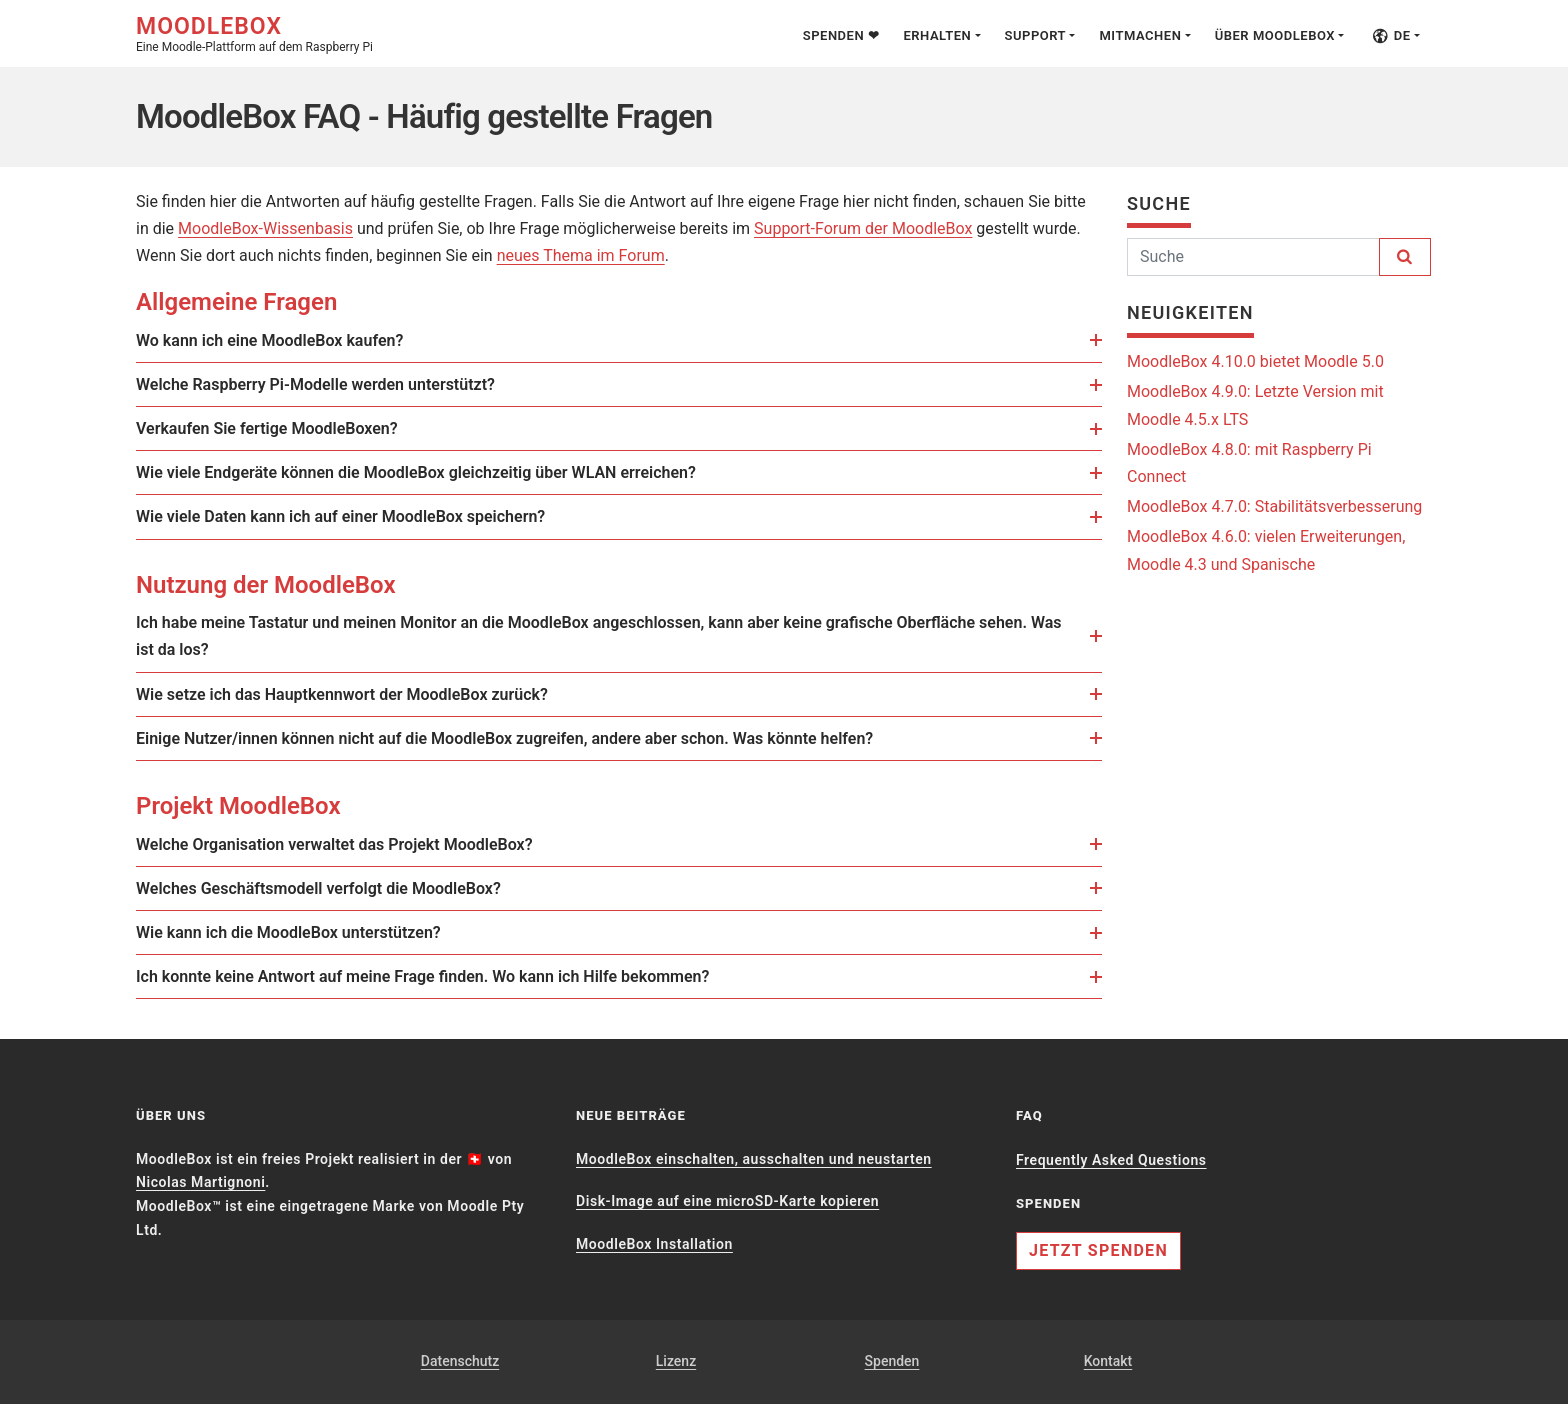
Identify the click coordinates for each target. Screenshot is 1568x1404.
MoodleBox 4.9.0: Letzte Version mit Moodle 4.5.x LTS (1255, 405)
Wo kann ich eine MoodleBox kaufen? (284, 340)
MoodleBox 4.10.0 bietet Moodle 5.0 (1255, 361)
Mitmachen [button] (1140, 35)
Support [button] (1036, 35)
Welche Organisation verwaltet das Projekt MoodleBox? (349, 844)
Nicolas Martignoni (200, 1182)
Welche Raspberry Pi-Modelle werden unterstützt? (330, 384)
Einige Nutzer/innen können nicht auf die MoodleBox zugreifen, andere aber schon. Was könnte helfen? (519, 738)
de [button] (1391, 35)
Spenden (892, 1361)
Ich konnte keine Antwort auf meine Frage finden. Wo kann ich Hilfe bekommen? (437, 976)
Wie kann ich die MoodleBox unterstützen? (303, 932)
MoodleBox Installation (654, 1244)
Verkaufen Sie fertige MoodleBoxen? (281, 428)
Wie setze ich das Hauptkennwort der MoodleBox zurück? (356, 694)
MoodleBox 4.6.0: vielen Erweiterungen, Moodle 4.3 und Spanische (1266, 550)
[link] (421, 341)
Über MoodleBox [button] (1275, 35)
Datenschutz (460, 1361)
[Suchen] (1253, 257)
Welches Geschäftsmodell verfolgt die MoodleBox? (333, 888)
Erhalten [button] (937, 35)
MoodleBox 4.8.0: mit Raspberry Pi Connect (1249, 463)
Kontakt (1108, 1361)
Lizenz (676, 1361)
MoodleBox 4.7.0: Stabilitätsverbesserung (1274, 506)
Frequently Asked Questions (1111, 1160)
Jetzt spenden (1098, 1250)
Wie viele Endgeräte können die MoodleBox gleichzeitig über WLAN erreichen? (430, 472)
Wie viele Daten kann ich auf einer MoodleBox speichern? (355, 516)
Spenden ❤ (841, 35)
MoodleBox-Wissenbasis (265, 228)
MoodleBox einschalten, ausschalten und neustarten (754, 1159)
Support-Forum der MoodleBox (863, 228)
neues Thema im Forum (581, 255)
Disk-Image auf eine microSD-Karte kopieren (727, 1201)
